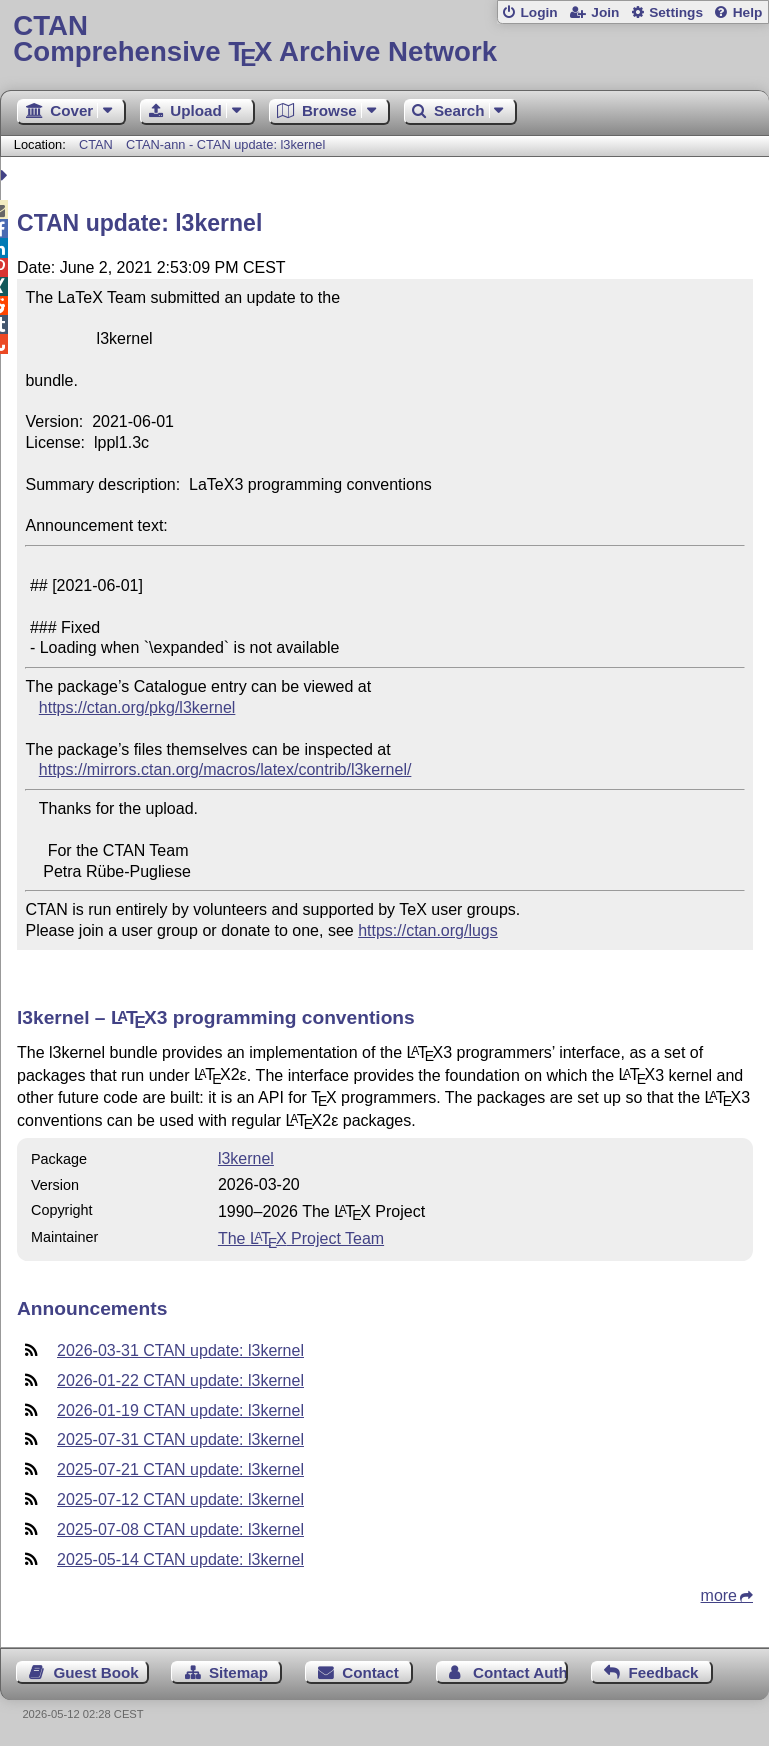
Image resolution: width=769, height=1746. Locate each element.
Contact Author (520, 1672)
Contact (370, 1672)
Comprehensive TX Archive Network (384, 39)
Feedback (663, 1672)
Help (748, 12)
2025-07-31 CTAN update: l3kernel (180, 1439)
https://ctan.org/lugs (428, 930)
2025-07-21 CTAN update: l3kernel (180, 1469)
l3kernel (246, 1158)
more (719, 1595)
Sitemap (238, 1672)
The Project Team (301, 1238)
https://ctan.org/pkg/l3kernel (137, 707)
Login (538, 12)
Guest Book (96, 1672)
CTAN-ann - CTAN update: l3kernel (225, 144)
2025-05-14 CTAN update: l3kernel (180, 1559)
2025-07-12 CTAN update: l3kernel (180, 1499)
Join (605, 12)
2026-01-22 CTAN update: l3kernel (180, 1380)
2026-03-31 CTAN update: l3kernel (180, 1350)
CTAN (96, 144)
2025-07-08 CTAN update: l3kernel (180, 1529)
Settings (676, 12)
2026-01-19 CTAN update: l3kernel (180, 1410)
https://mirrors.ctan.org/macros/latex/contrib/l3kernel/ (225, 769)
